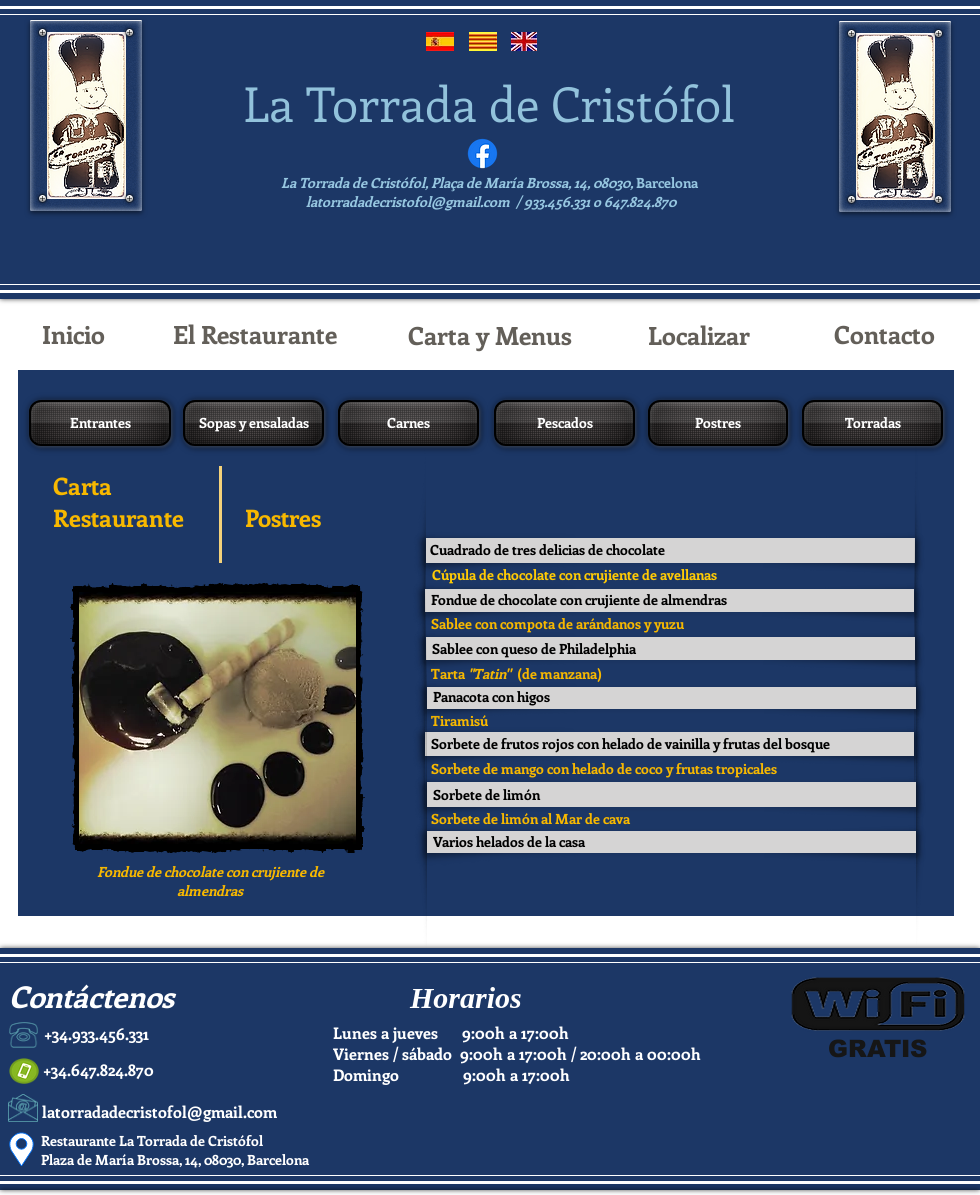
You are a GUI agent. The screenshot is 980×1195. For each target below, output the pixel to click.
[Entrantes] (100, 423)
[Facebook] (482, 153)
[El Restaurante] (255, 334)
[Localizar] (698, 335)
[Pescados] (564, 423)
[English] (523, 41)
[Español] (440, 41)
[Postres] (718, 423)
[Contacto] (884, 334)
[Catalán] (483, 41)
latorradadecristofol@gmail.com (408, 201)
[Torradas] (872, 423)
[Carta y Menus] (490, 335)
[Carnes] (408, 423)
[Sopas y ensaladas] (253, 423)
